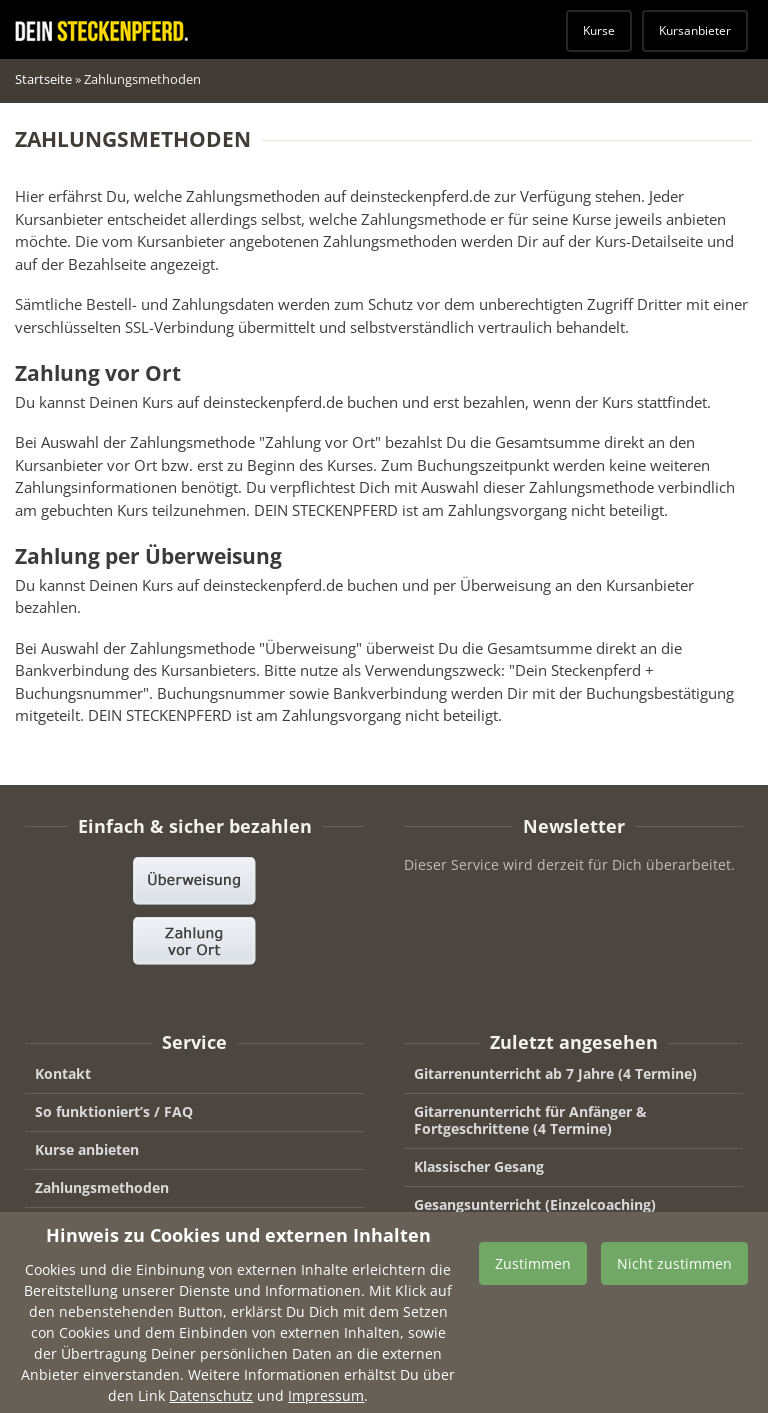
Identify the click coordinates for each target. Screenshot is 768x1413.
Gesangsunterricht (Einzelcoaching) (535, 1204)
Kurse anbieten (87, 1149)
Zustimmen (533, 1277)
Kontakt (63, 1073)
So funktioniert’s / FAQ (114, 1111)
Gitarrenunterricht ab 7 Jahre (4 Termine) (555, 1073)
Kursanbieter (695, 30)
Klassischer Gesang (479, 1166)
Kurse (599, 30)
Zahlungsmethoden (102, 1187)
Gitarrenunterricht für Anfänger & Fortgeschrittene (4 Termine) (530, 1120)
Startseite (43, 79)
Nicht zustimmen (674, 1277)
